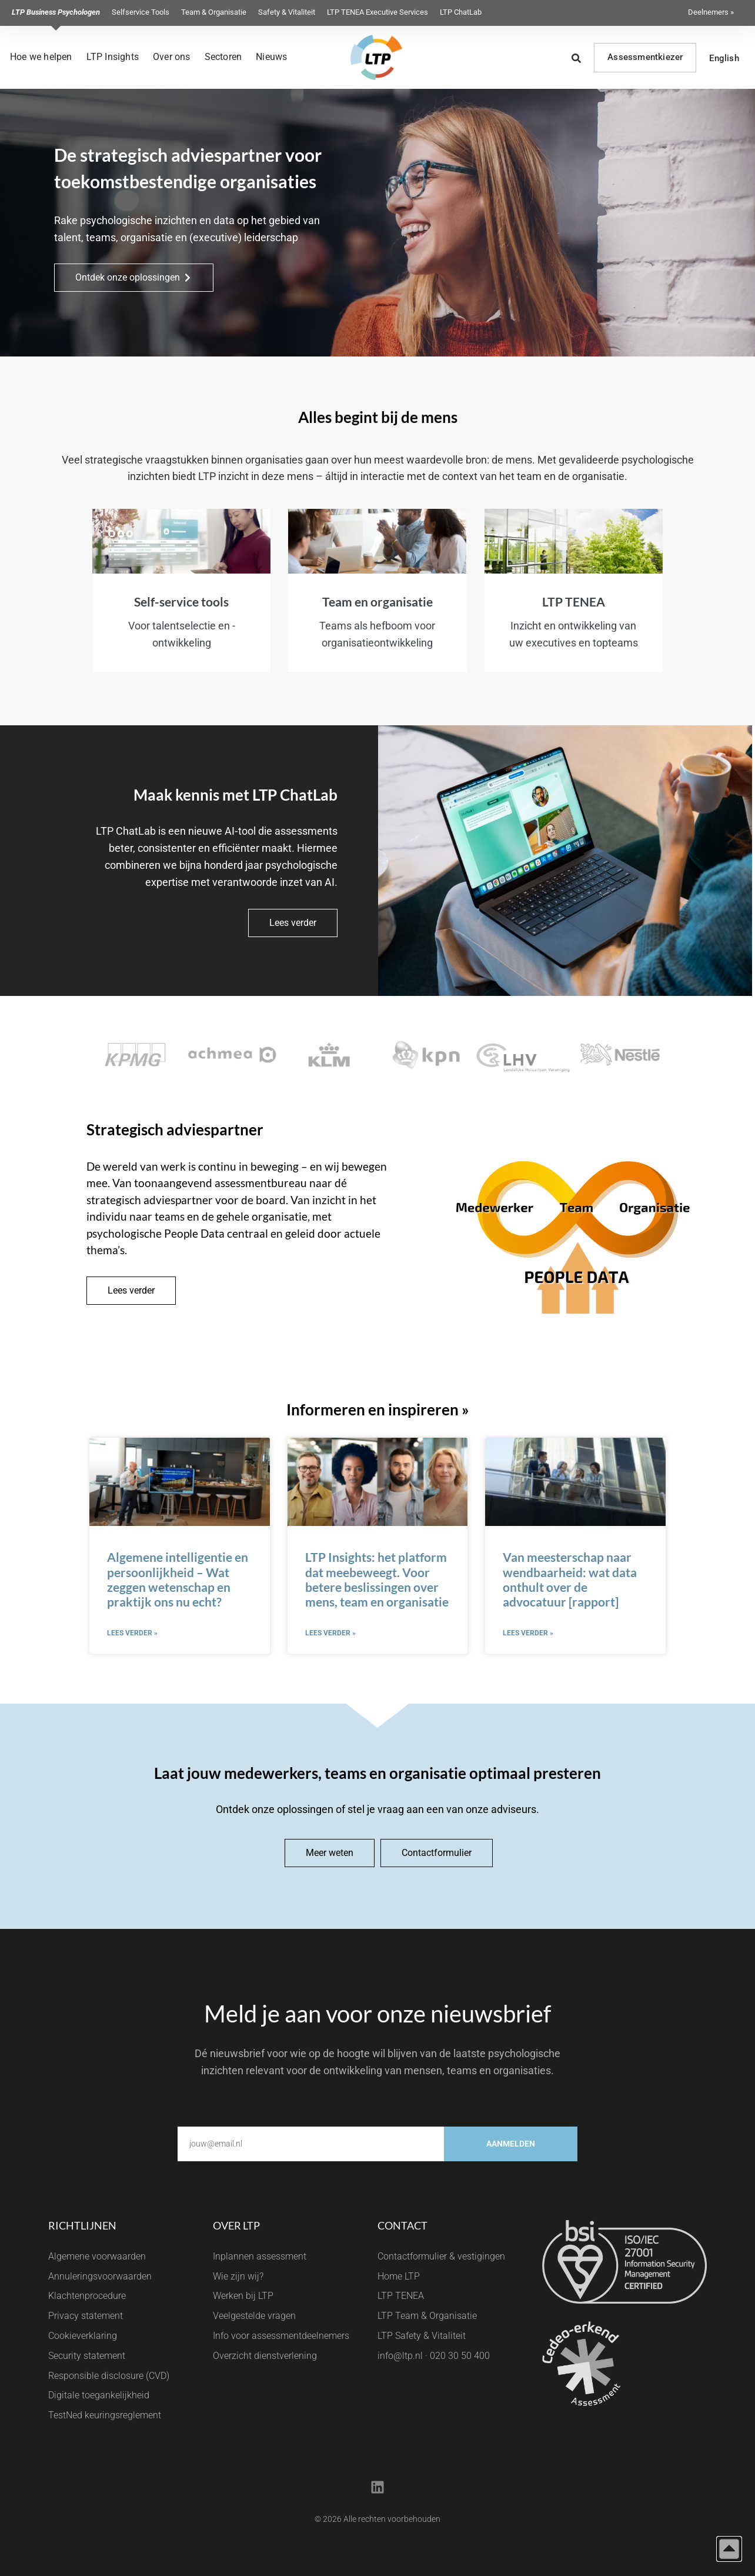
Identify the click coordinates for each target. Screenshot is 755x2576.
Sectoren (223, 56)
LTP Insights (112, 56)
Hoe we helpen (41, 56)
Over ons (172, 56)
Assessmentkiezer (645, 57)
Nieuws (271, 56)
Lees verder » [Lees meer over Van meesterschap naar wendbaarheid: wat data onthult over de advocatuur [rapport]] (528, 1633)
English (724, 58)
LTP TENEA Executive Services (377, 12)
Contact (402, 2225)
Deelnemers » (711, 12)
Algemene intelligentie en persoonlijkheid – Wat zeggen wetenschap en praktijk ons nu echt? (177, 1579)
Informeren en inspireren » (377, 1409)
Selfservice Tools (140, 12)
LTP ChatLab (461, 12)
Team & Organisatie (213, 12)
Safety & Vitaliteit (286, 12)
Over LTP (236, 2225)
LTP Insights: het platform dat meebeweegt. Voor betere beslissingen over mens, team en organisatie (377, 1579)
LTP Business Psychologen (56, 12)
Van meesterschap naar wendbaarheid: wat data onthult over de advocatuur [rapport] (570, 1579)
